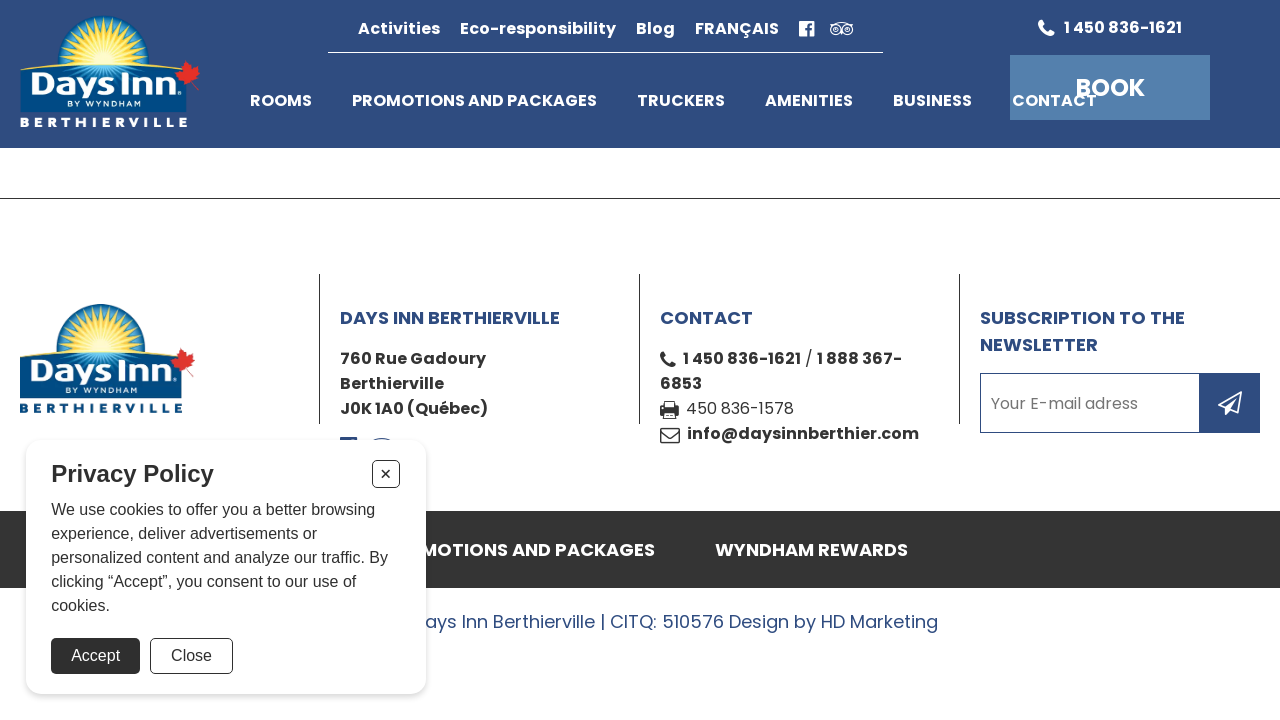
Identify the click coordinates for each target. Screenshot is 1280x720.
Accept (95, 655)
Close (191, 655)
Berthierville (392, 383)
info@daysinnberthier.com (803, 433)
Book (1110, 87)
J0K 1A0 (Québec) (414, 408)
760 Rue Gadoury (413, 358)
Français (737, 28)
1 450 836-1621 (742, 358)
